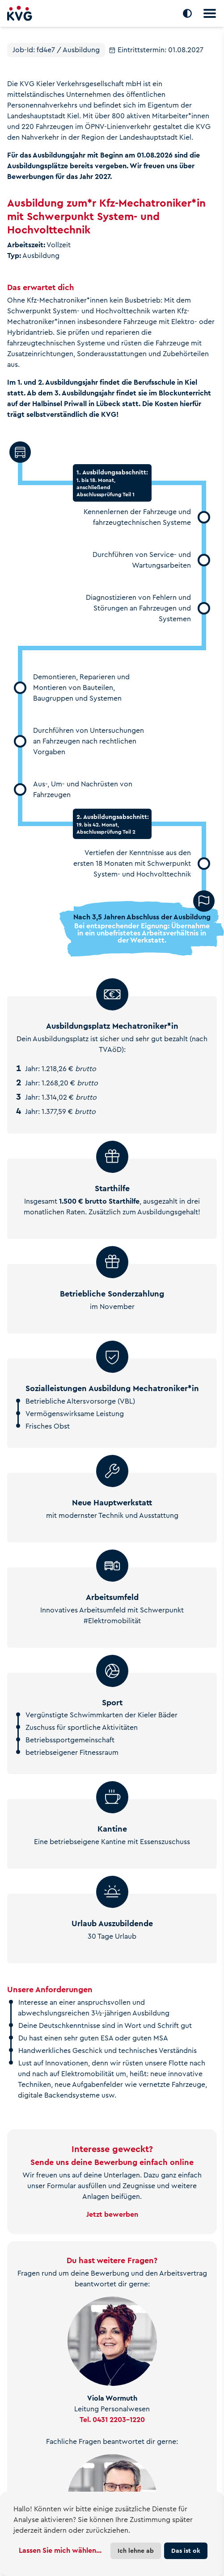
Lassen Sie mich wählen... (60, 2550)
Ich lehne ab (136, 2550)
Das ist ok (185, 2550)
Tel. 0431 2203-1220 (112, 2419)
